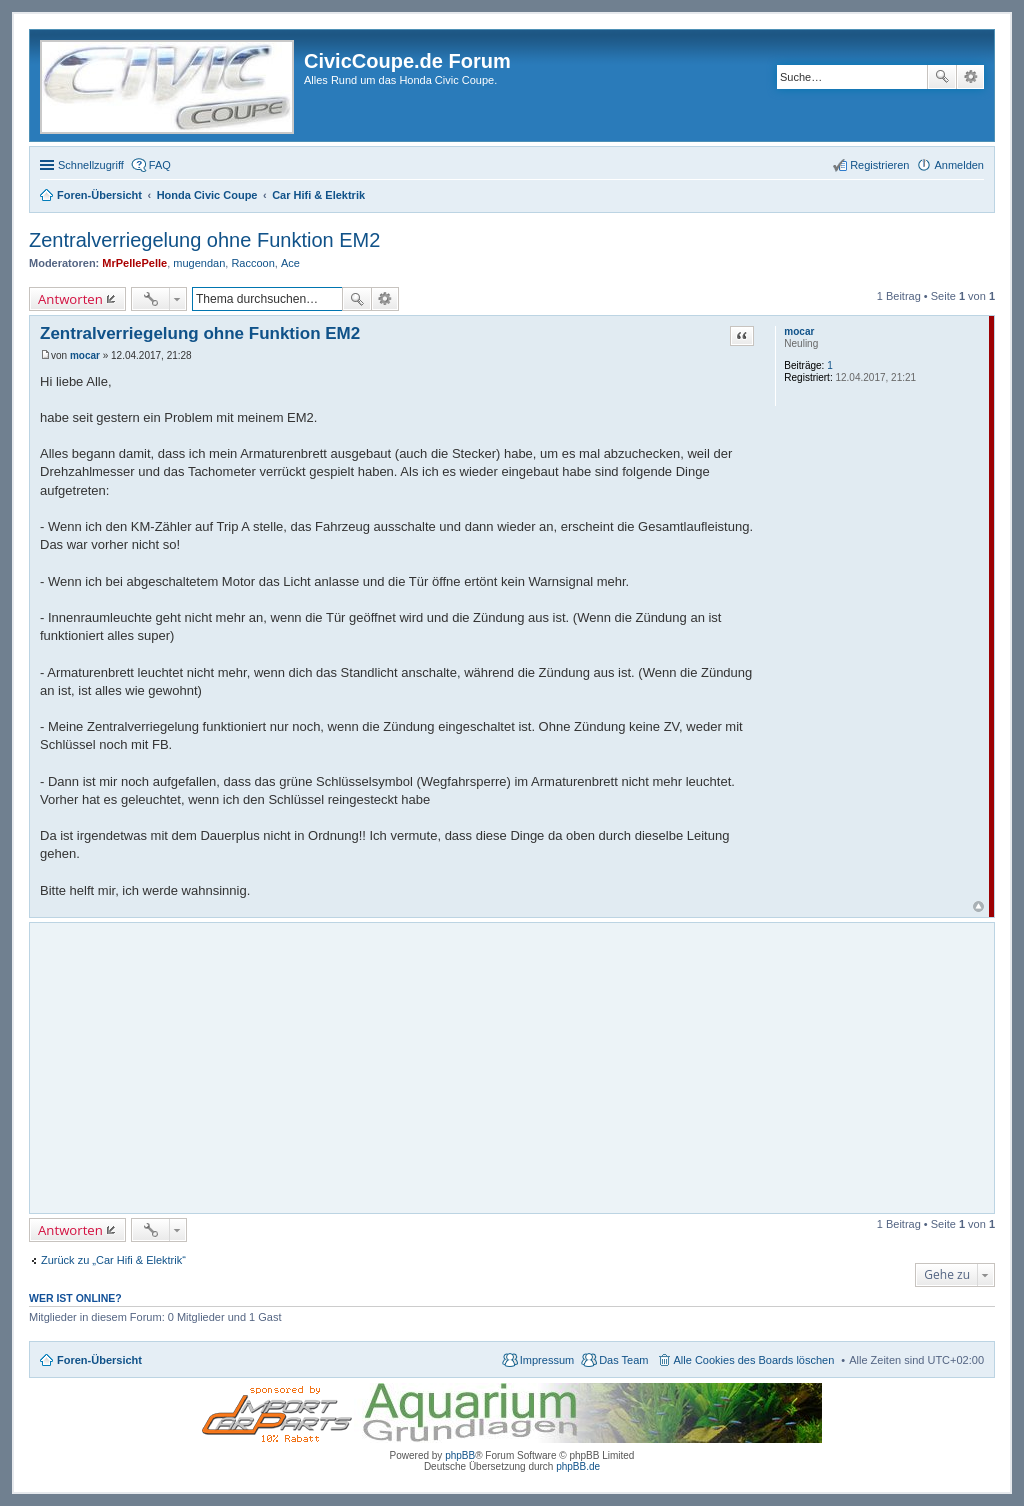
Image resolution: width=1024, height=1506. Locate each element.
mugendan (199, 263)
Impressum (547, 1360)
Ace (290, 263)
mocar (799, 331)
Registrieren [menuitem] (879, 165)
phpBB (460, 1455)
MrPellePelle (134, 263)
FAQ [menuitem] (160, 165)
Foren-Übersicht (99, 1360)
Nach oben (978, 906)
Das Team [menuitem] (623, 1360)
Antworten (70, 299)
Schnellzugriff (91, 165)
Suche (942, 77)
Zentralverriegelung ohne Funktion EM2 (204, 240)
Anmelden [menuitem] (959, 165)
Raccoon (252, 263)
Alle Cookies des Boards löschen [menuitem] (754, 1360)
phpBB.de (578, 1466)
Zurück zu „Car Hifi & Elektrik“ (113, 1260)
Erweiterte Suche (970, 77)
